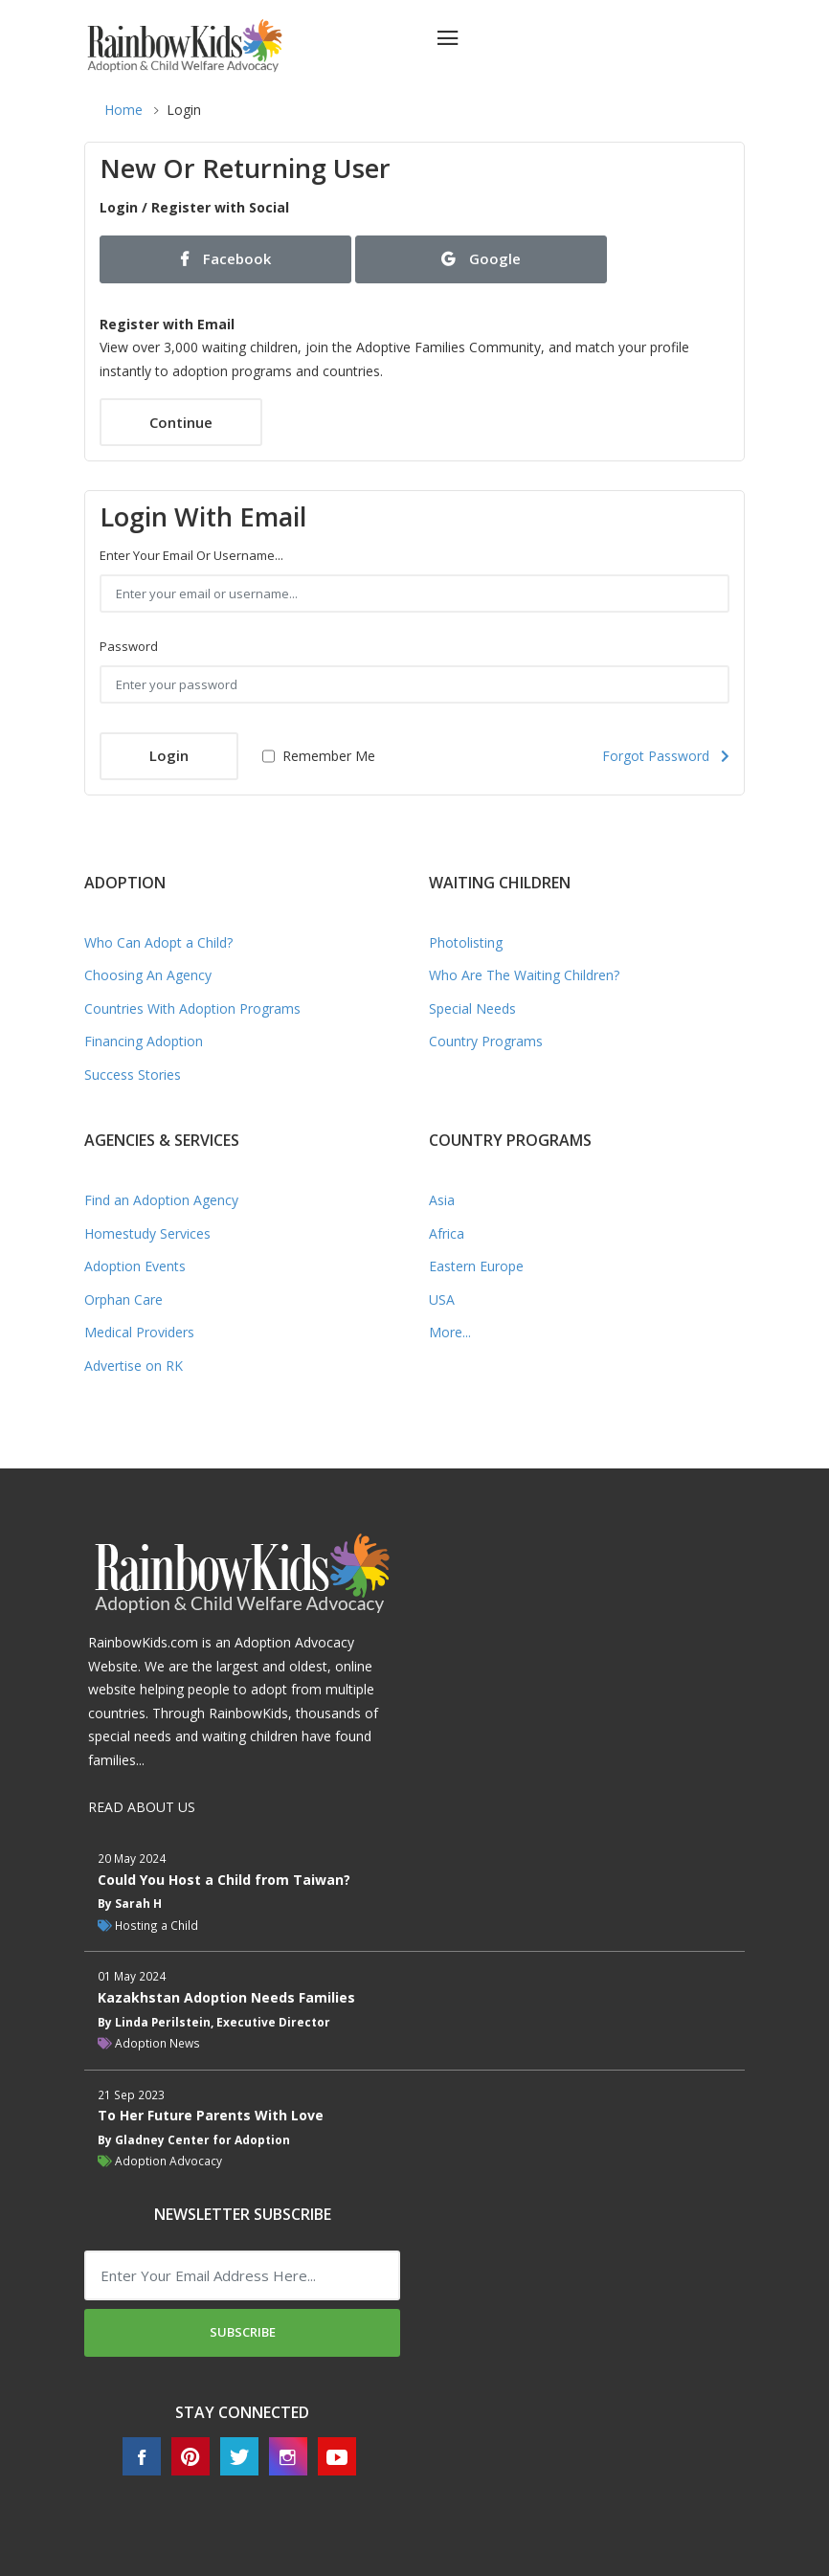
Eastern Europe (476, 1266)
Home (123, 110)
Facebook (226, 258)
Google (481, 258)
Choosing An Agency (148, 975)
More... (450, 1332)
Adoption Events (135, 1266)
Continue (181, 422)
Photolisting (466, 942)
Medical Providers (139, 1332)
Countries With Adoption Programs (192, 1008)
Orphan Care (123, 1299)
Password (129, 646)
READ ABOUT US (141, 1807)
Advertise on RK (133, 1365)
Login (169, 755)
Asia (442, 1200)
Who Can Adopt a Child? (158, 942)
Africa (446, 1233)
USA (442, 1299)
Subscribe (243, 2332)
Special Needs (472, 1008)
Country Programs (486, 1041)
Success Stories (132, 1074)
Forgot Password (665, 756)
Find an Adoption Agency (161, 1200)
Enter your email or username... (191, 555)
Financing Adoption (143, 1041)
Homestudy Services (147, 1233)
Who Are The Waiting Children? (524, 975)
